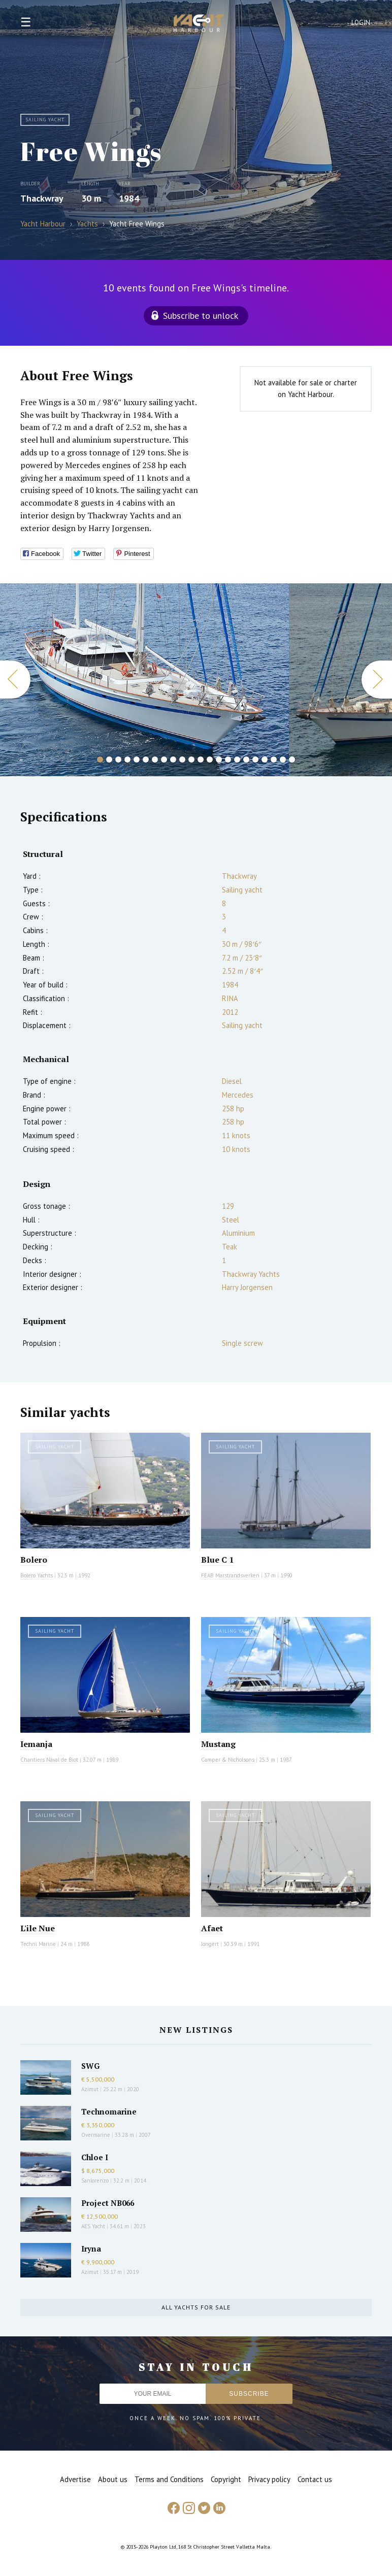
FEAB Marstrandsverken (230, 1575)
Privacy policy (269, 2479)
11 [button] (191, 759)
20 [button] (274, 759)
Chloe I (94, 2157)
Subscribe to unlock (200, 315)
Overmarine (96, 2134)
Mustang (218, 1743)
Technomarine (109, 2111)
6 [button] (146, 759)
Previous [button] (15, 679)
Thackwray (41, 198)
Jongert (210, 1943)
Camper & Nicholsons (227, 1759)
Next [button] (377, 679)
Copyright (226, 2479)
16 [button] (237, 759)
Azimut (90, 2089)
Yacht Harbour (199, 24)
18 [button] (255, 759)
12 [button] (201, 759)
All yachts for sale (196, 2307)
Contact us (315, 2479)
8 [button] (164, 759)
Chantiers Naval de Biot (49, 1759)
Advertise (75, 2479)
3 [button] (118, 759)
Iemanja (36, 1743)
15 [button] (228, 759)
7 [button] (155, 759)
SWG (90, 2066)
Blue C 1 (217, 1559)
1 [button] (100, 759)
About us (112, 2479)
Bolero (33, 1559)
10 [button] (182, 759)
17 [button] (246, 759)
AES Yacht (93, 2226)
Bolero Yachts (36, 1575)
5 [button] (137, 759)
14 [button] (219, 759)
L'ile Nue (37, 1928)
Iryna (91, 2248)
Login (361, 22)
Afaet (212, 1928)
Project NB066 (107, 2203)
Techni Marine (38, 1943)
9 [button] (173, 759)
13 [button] (210, 759)
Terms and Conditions (169, 2479)
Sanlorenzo (95, 2180)
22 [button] (292, 759)
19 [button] (265, 759)
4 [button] (127, 759)
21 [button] (283, 759)
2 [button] (109, 759)
